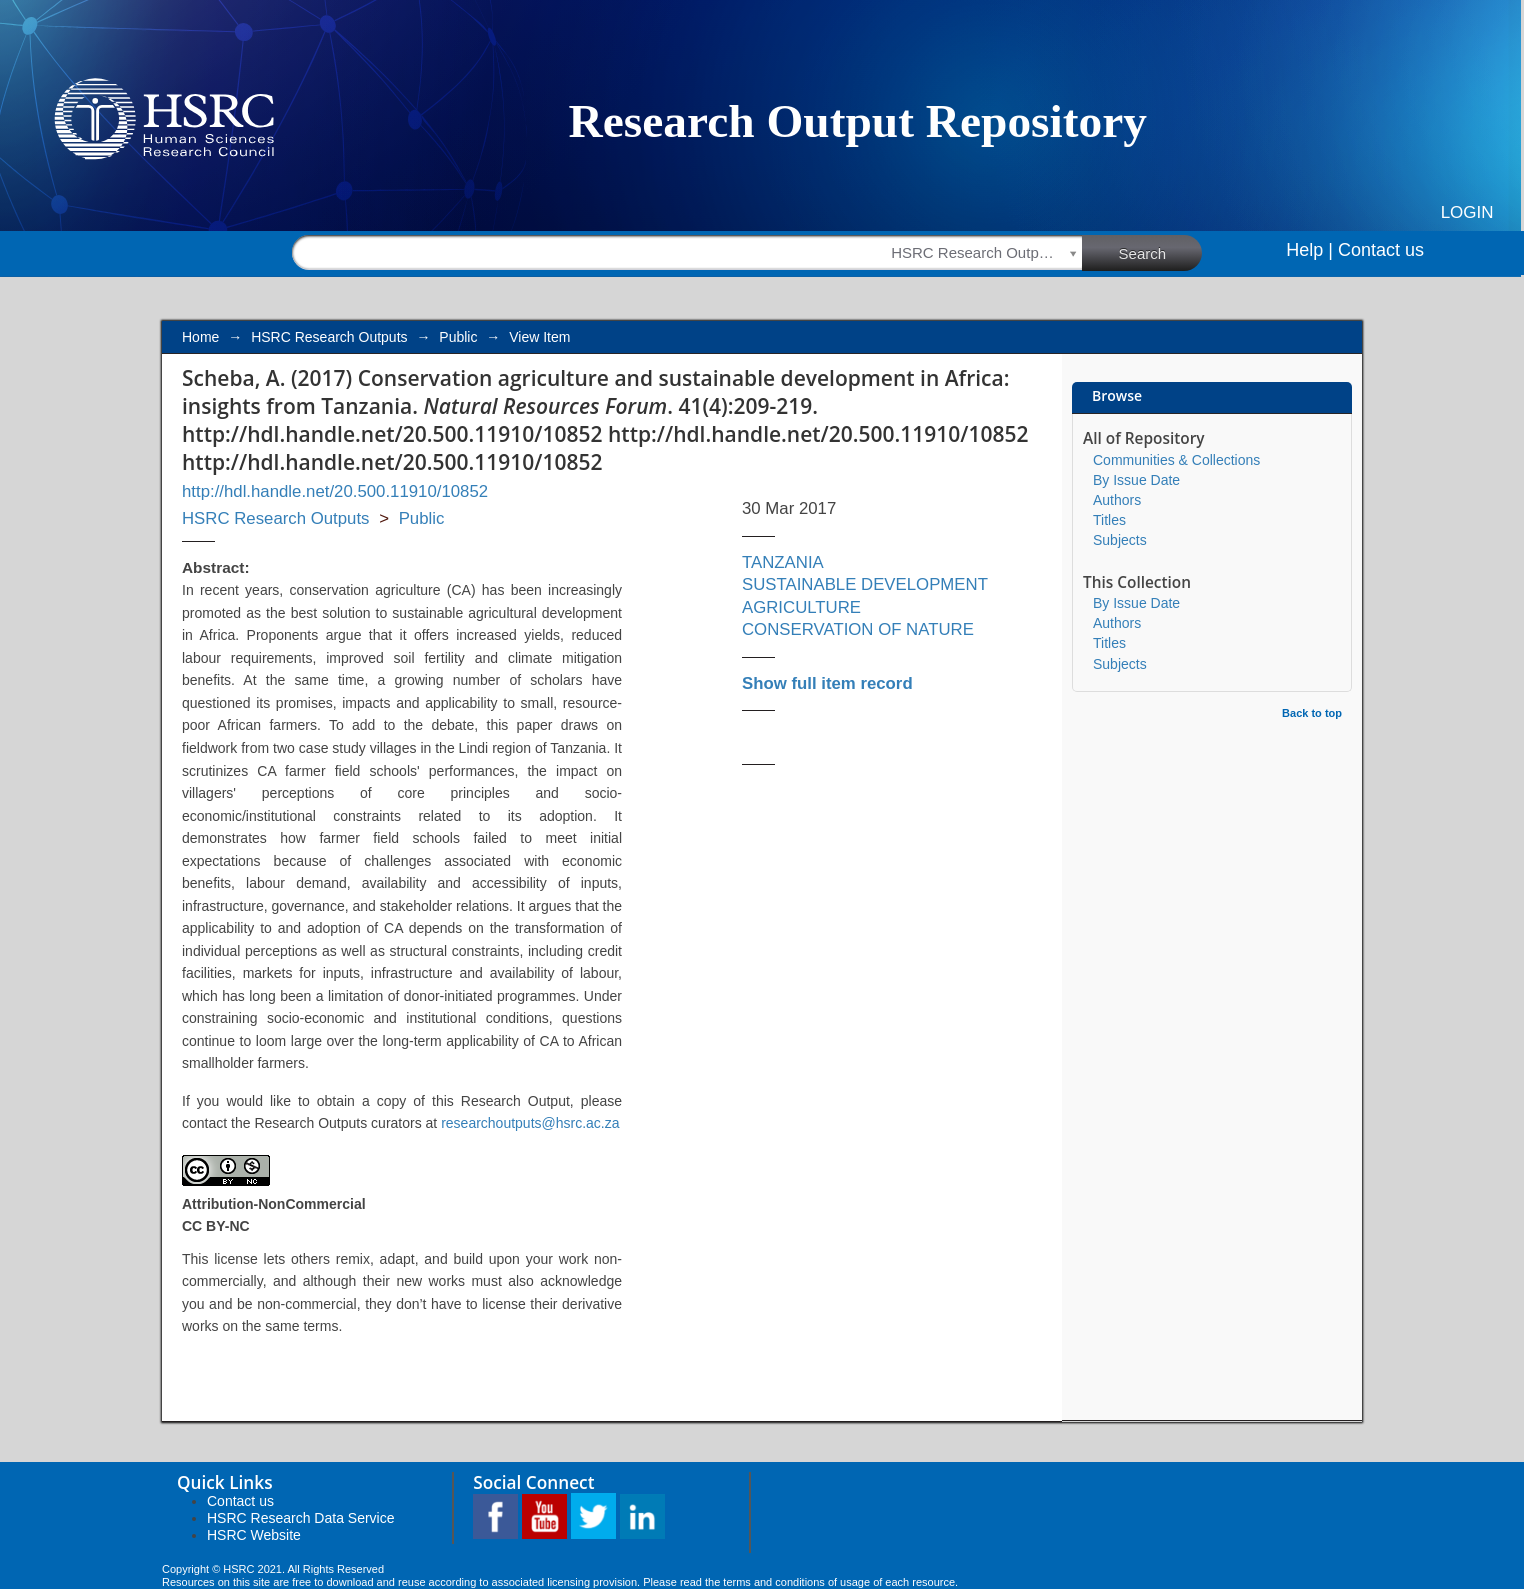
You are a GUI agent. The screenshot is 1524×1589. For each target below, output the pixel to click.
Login (1467, 212)
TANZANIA (783, 562)
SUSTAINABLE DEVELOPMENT (865, 584)
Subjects (1120, 540)
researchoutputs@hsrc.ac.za (530, 1123)
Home (200, 337)
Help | (1309, 250)
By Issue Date (1136, 480)
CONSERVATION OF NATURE (858, 629)
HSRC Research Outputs (329, 337)
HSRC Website (254, 1535)
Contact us (1381, 250)
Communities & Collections (1176, 460)
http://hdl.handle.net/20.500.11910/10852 (335, 491)
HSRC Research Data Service (301, 1518)
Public (458, 337)
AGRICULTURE (801, 607)
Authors (1117, 500)
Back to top (1312, 713)
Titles (1109, 520)
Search (1161, 252)
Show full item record (827, 683)
